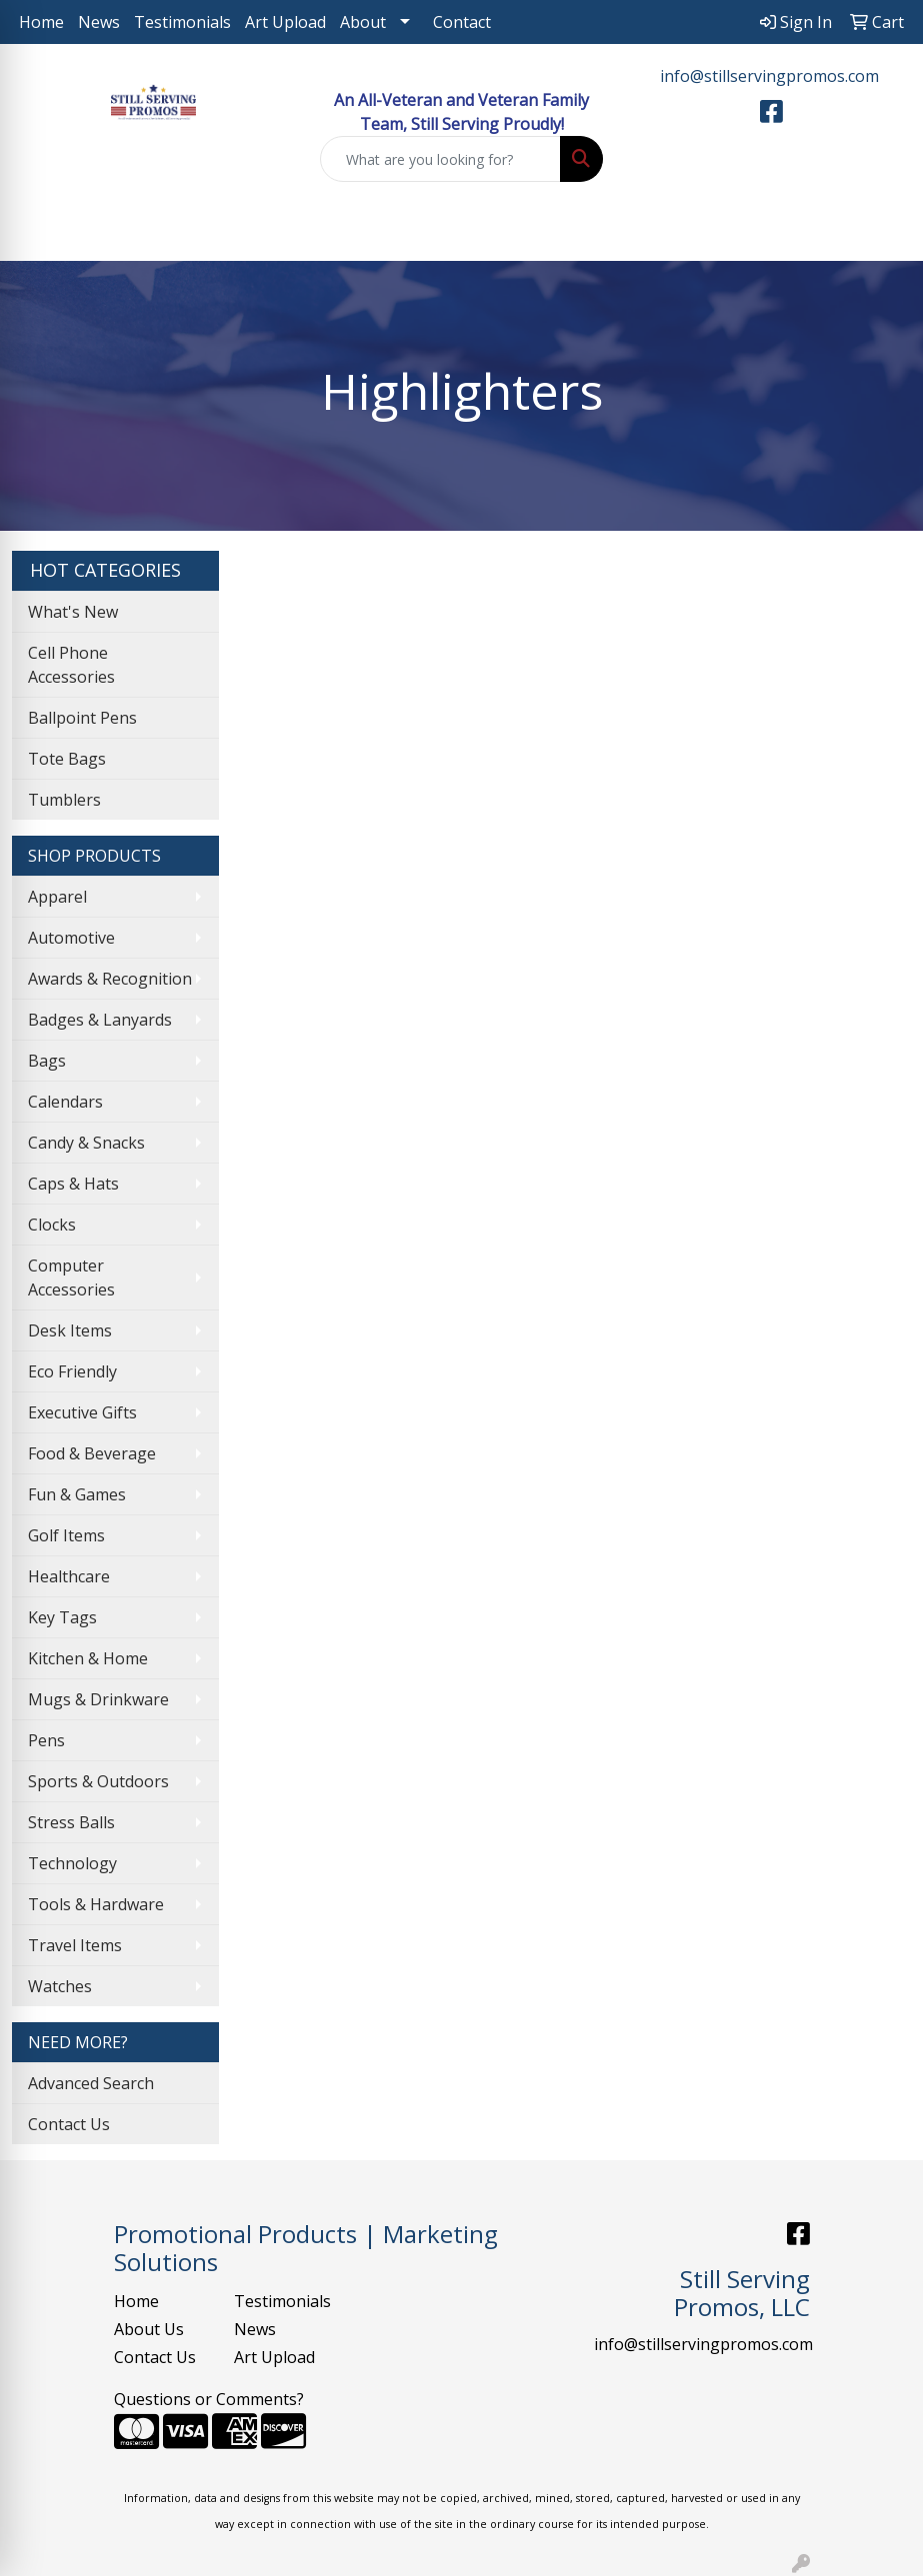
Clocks (52, 1225)
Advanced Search (91, 2083)
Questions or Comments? (209, 2399)
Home (41, 22)
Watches (60, 1986)
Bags (47, 1061)
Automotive (71, 938)
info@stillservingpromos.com (769, 76)
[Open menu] (883, 232)
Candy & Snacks (86, 1143)
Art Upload (285, 22)
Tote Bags (67, 759)
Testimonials (182, 22)
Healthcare (69, 1576)
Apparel (57, 897)
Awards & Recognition (110, 979)
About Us (149, 2329)
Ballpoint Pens (82, 718)
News (99, 22)
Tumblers (64, 800)
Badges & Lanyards (100, 1020)
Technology (72, 1863)
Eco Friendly (72, 1371)
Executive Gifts (82, 1412)
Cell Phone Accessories (71, 665)
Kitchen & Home (88, 1658)
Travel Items (75, 1945)
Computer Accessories (71, 1277)
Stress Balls (71, 1822)
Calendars (65, 1102)
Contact (462, 22)
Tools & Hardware (96, 1904)
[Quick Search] (441, 159)
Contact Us (69, 2124)
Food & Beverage (92, 1453)
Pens (46, 1740)
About (363, 22)
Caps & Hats (73, 1184)
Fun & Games (77, 1494)
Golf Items (66, 1535)
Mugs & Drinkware (98, 1699)
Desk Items (70, 1330)
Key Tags (62, 1617)
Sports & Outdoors (98, 1781)
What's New (73, 612)
